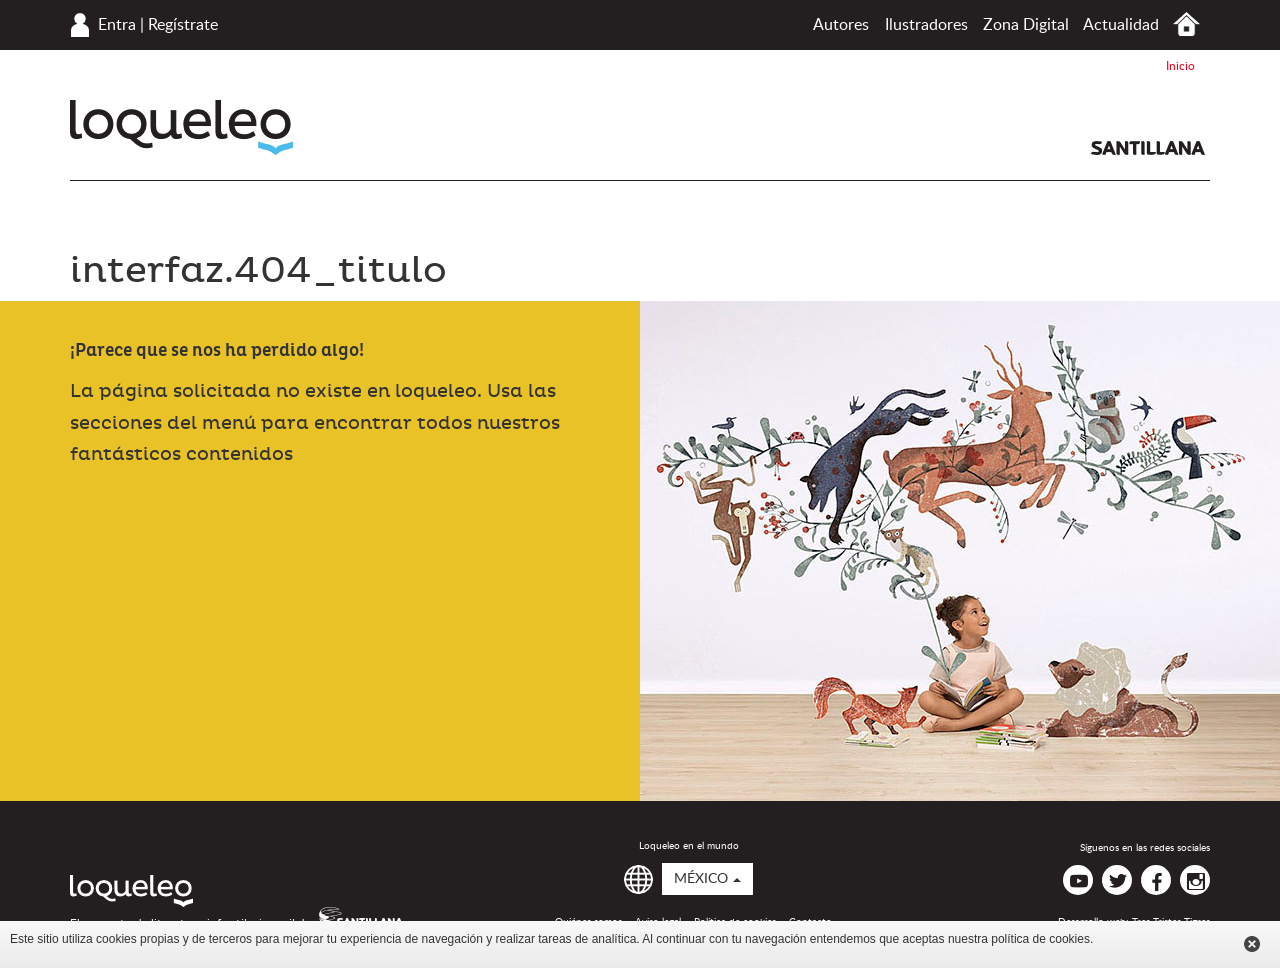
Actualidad (1121, 25)
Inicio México (1186, 24)
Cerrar (1252, 944)
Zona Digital (1026, 25)
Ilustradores (926, 25)
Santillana (1148, 148)
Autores (841, 25)
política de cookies (1040, 939)
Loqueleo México (181, 127)
